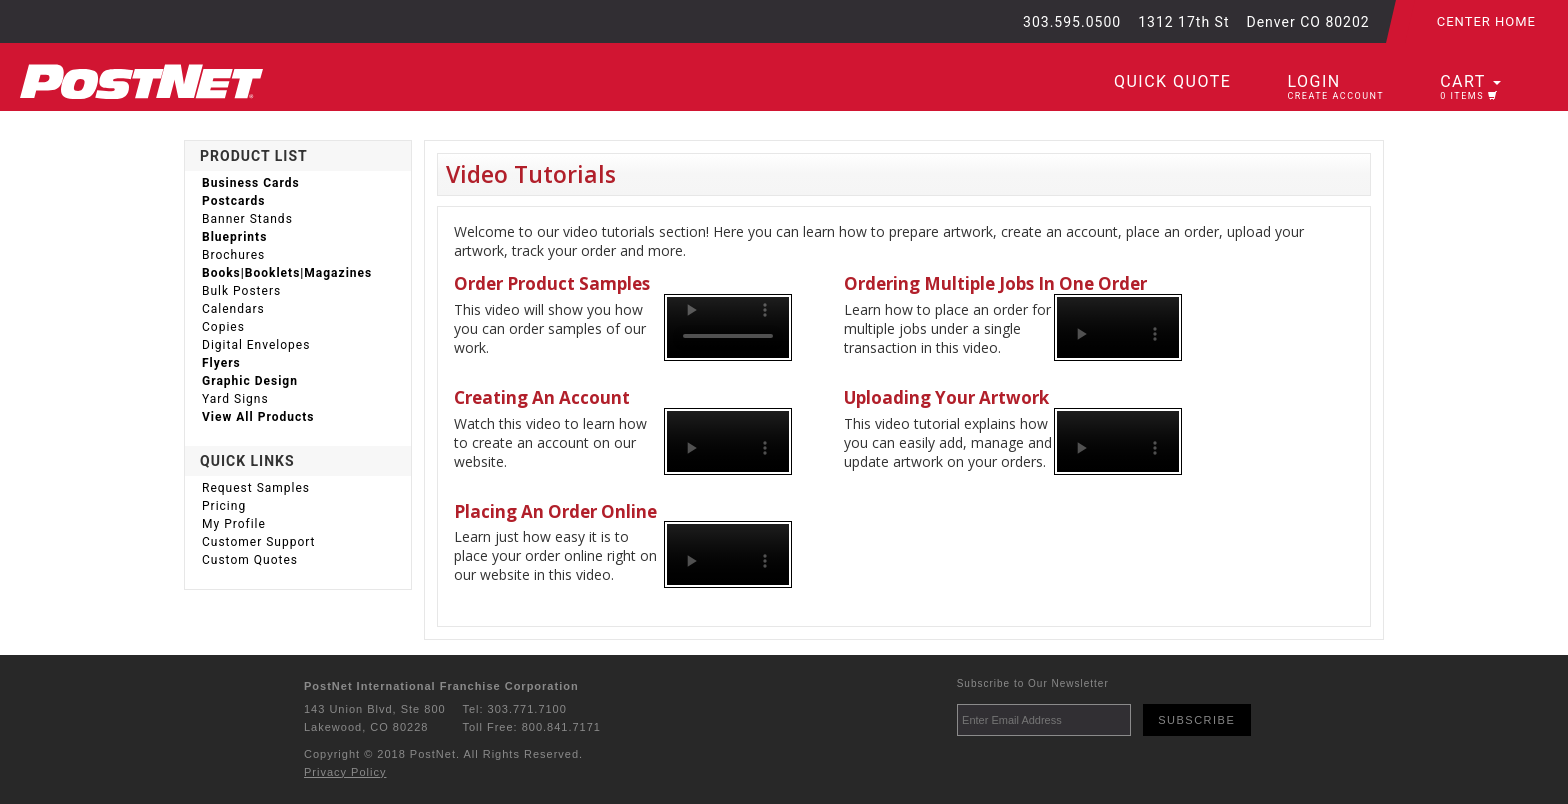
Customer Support (259, 542)
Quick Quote (1172, 81)
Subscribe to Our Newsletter (1033, 683)
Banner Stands (247, 219)
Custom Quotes (250, 560)
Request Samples (256, 488)
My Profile (234, 524)
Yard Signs (235, 399)
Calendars (233, 309)
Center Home (1486, 21)
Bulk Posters (241, 291)
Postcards (234, 201)
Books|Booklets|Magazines (287, 273)
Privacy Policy (345, 772)
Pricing (224, 506)
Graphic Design (250, 381)
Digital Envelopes (256, 345)
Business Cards (251, 183)
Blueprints (234, 237)
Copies (223, 327)
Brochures (233, 255)
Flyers (221, 363)
